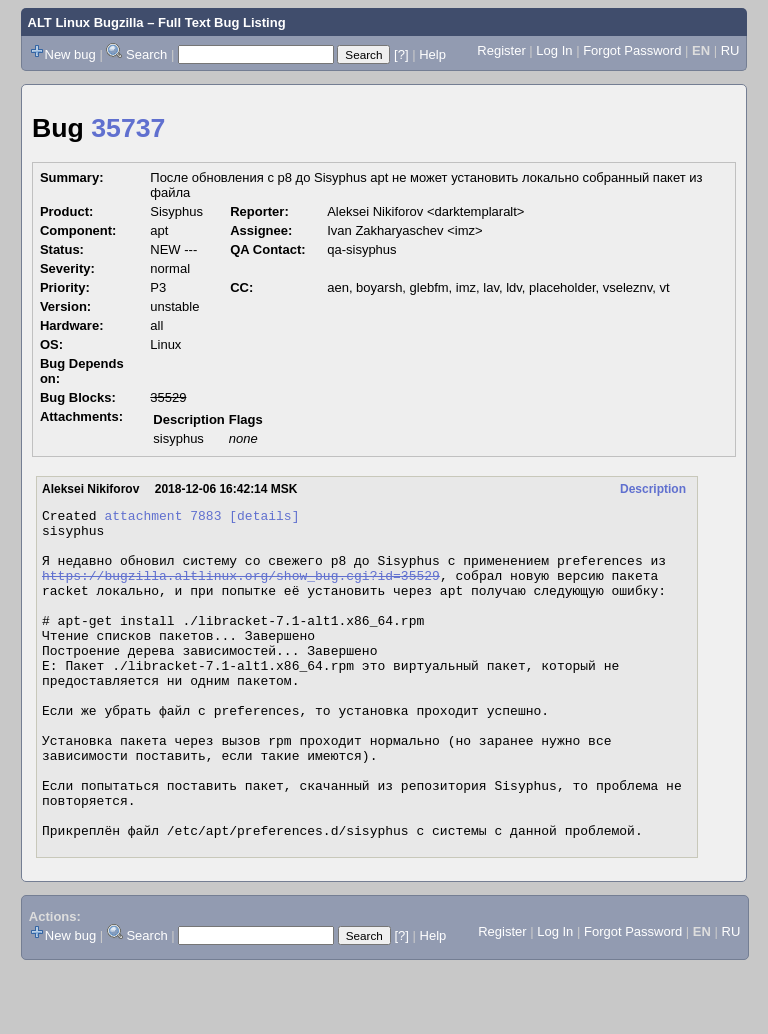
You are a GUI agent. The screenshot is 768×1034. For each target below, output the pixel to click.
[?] (401, 54)
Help (432, 54)
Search (146, 54)
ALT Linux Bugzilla (86, 22)
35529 (168, 397)
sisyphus (178, 438)
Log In (554, 50)
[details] (264, 518)
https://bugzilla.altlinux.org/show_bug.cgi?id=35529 (241, 590)
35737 (128, 128)
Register (501, 50)
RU (730, 50)
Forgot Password (632, 50)
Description (653, 489)
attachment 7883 (162, 518)
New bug (70, 54)
